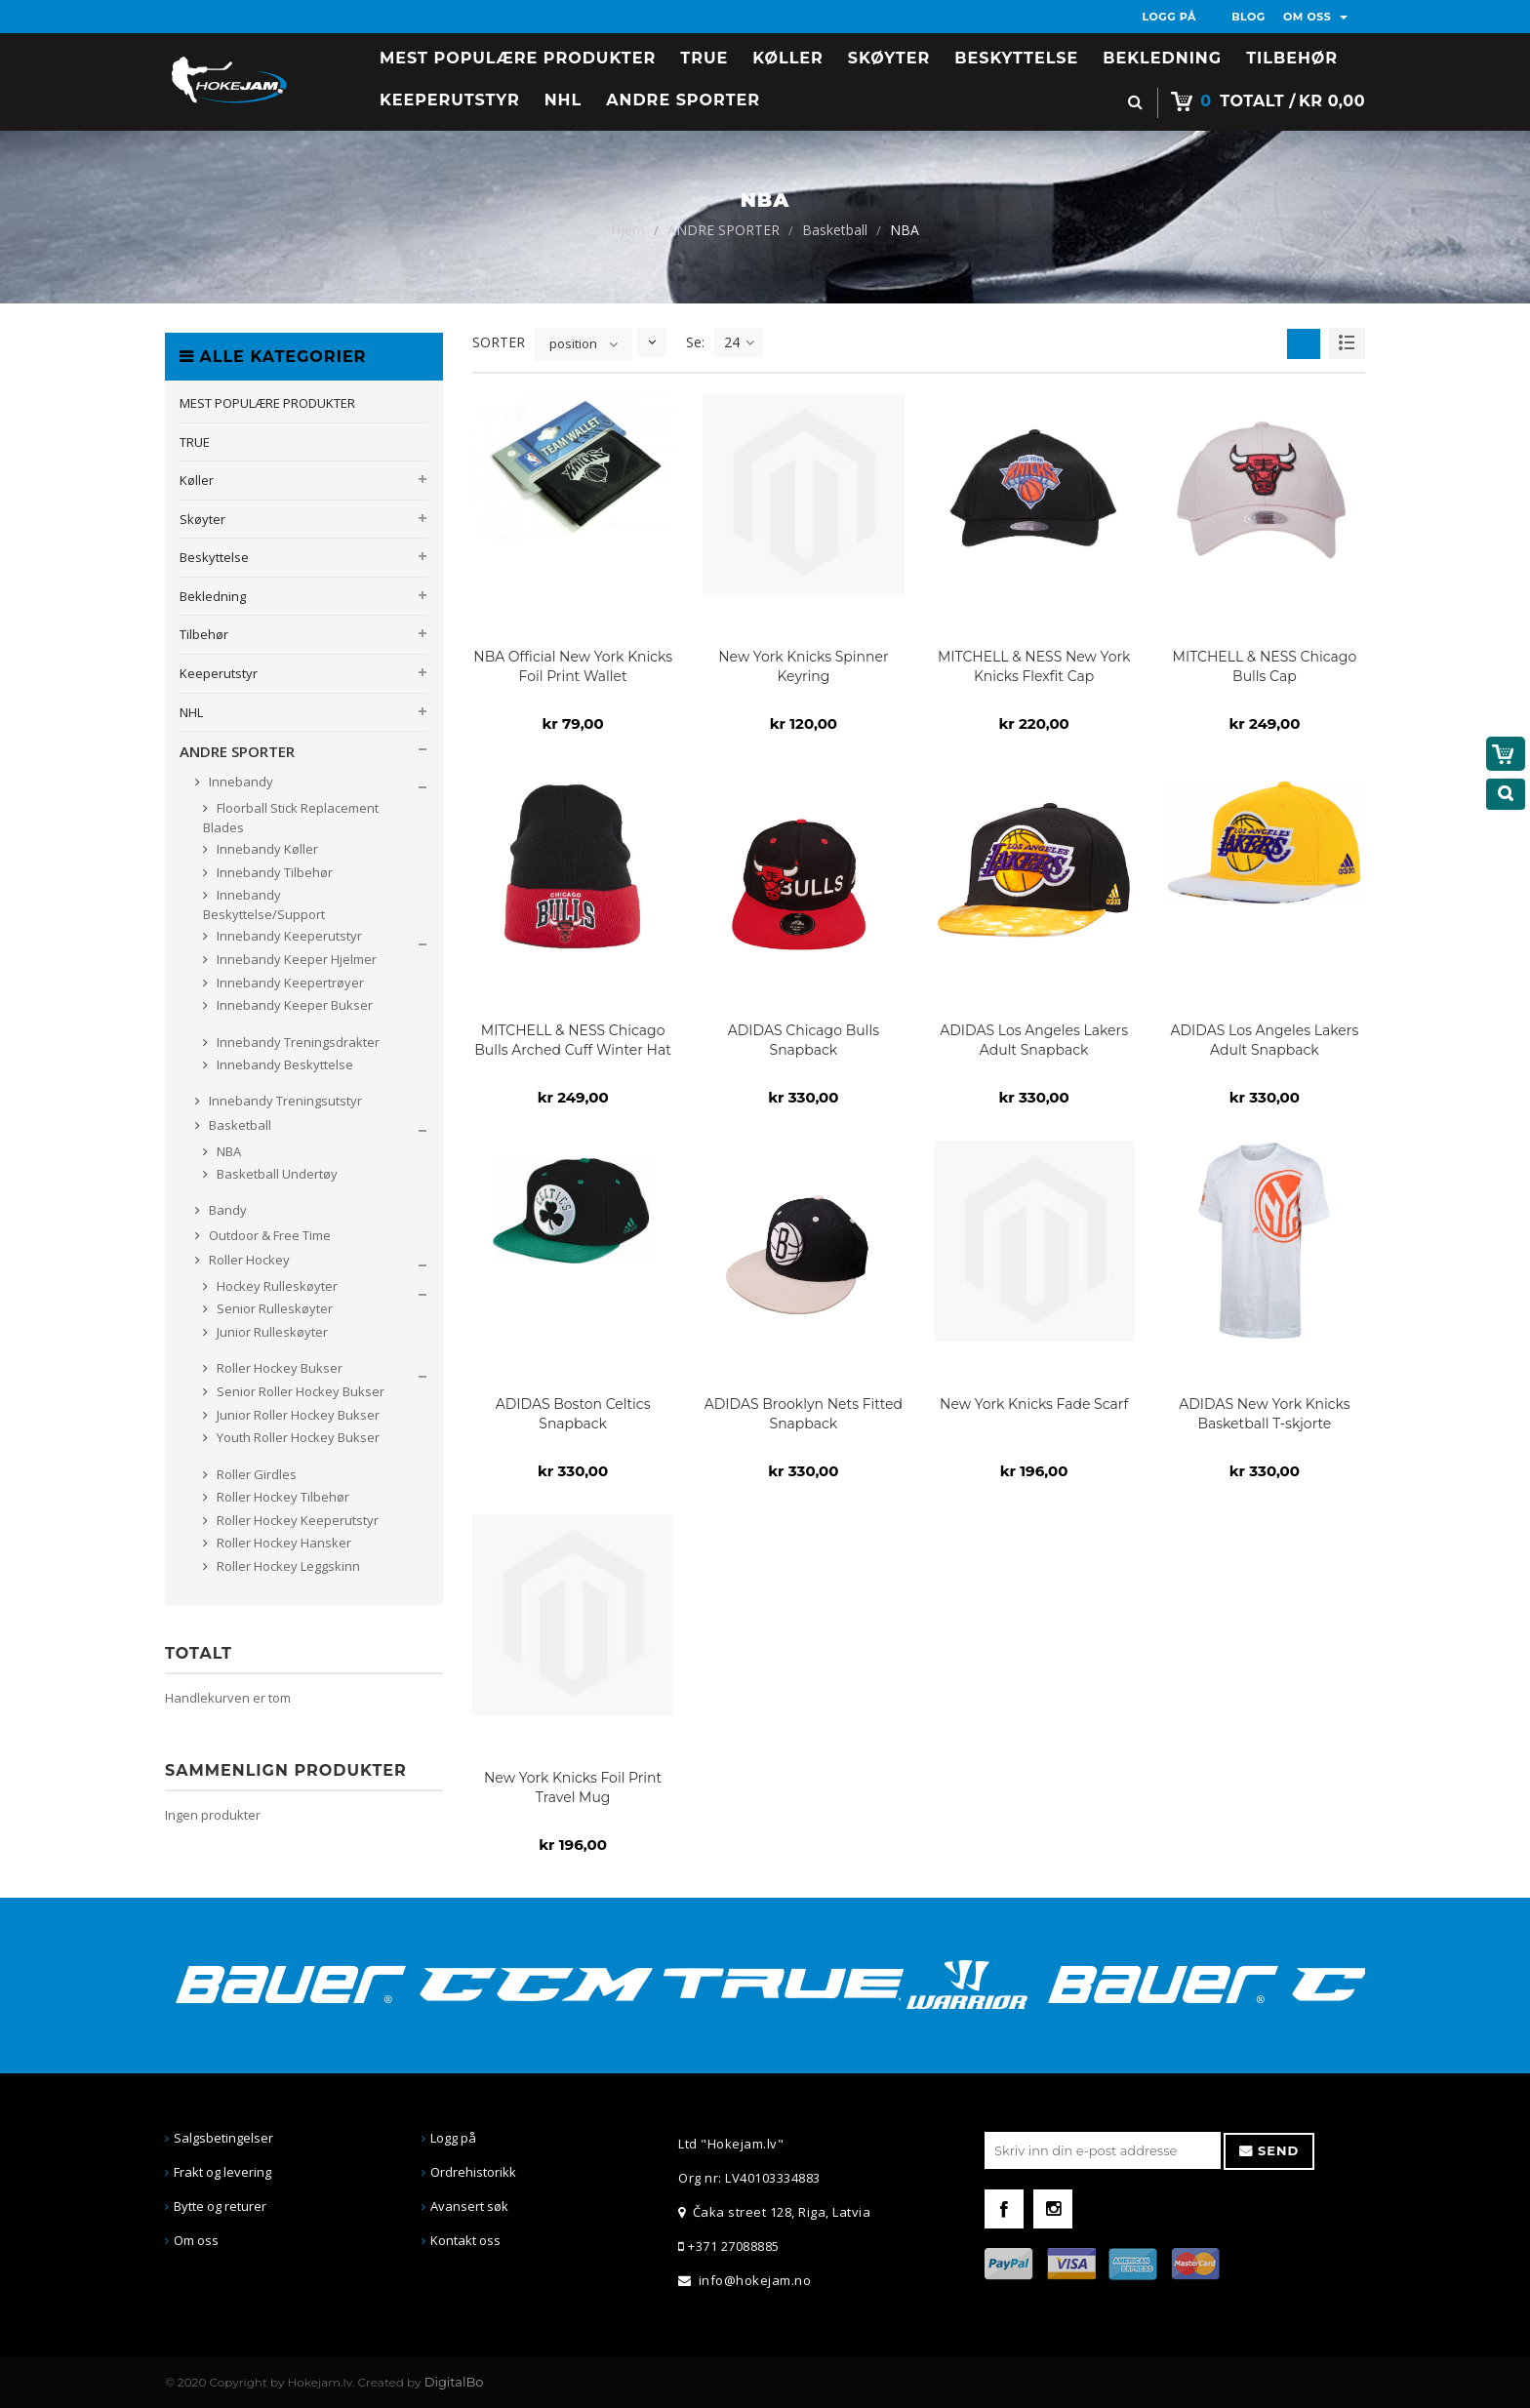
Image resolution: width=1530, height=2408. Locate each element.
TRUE (195, 442)
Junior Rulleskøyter (271, 1332)
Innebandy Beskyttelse (283, 1064)
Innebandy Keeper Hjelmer (295, 959)
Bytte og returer (220, 2206)
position (573, 343)
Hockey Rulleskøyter (276, 1286)
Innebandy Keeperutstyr (288, 935)
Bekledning (213, 596)
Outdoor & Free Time (268, 1235)
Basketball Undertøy (276, 1174)
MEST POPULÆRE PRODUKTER (267, 403)
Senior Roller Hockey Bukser (299, 1391)
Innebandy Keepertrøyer (289, 982)
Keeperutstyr (219, 673)
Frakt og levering (222, 2172)
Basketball (834, 230)
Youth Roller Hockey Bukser (297, 1437)
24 (739, 342)
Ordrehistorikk (473, 2172)
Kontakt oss (465, 2240)
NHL (191, 712)
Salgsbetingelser (223, 2138)
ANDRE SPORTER (723, 230)
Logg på (453, 2138)
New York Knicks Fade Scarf (1034, 1404)
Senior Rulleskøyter (273, 1308)
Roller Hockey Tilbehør (281, 1496)
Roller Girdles (255, 1474)
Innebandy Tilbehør (273, 872)
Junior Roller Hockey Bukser (297, 1415)
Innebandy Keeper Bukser (293, 1005)
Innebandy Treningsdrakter (297, 1042)
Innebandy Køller (266, 849)
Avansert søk (469, 2206)
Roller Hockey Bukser (278, 1368)
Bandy (226, 1210)
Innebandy (239, 781)
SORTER (498, 342)
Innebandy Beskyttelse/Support (264, 904)
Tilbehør (204, 634)
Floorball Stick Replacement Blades (291, 817)
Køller (197, 480)
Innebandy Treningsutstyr (284, 1100)
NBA (227, 1151)
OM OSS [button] (1315, 16)
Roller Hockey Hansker (282, 1542)
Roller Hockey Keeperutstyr (296, 1520)
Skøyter (202, 519)
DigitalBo (454, 2381)
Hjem (628, 230)
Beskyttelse (214, 557)
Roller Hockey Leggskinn (287, 1566)
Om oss (196, 2240)
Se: (695, 342)
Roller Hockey (248, 1259)
